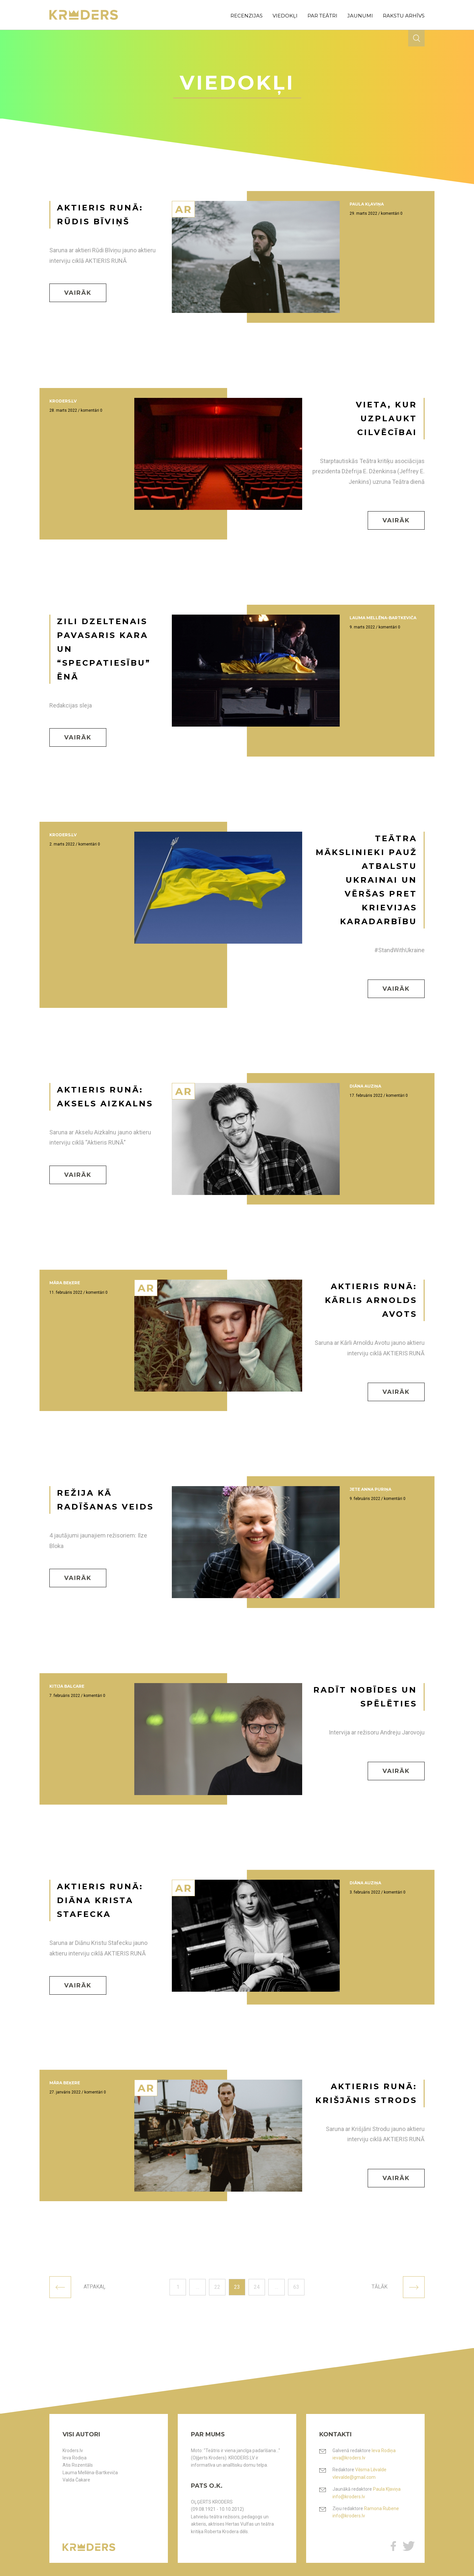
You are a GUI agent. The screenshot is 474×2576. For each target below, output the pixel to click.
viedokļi (285, 16)
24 (257, 2287)
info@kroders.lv (348, 2496)
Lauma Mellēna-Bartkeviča (90, 2472)
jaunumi (360, 16)
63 (296, 2287)
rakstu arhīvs (404, 16)
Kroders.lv (73, 2450)
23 (237, 2287)
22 (217, 2287)
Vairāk (78, 292)
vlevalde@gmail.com (354, 2477)
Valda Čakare (76, 2479)
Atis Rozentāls (78, 2465)
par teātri (322, 16)
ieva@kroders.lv (348, 2457)
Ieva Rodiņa (75, 2457)
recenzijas (246, 16)
